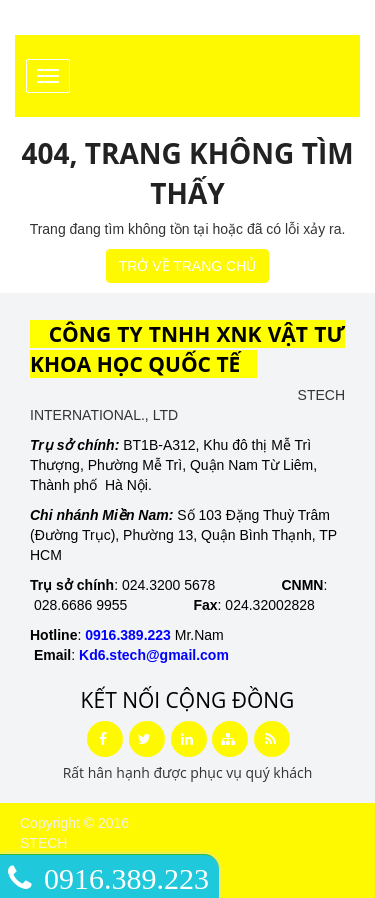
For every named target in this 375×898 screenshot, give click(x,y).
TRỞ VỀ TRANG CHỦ (188, 266)
